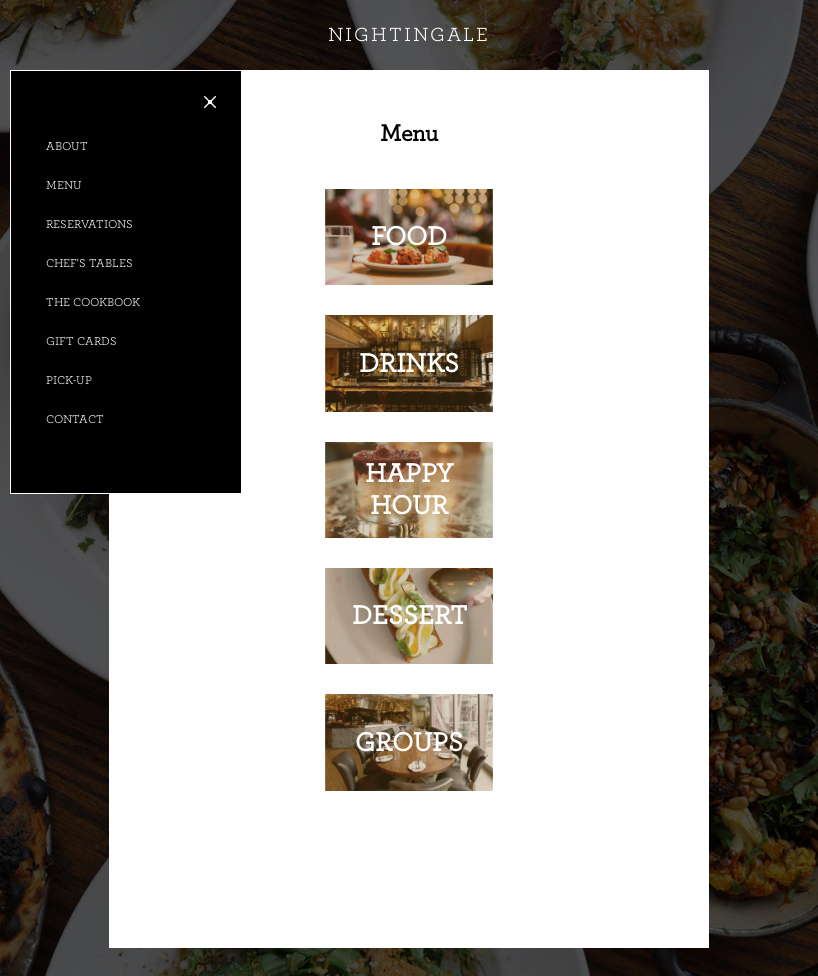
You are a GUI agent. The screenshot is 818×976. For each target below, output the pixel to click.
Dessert (409, 615)
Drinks (409, 363)
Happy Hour (409, 489)
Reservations (89, 224)
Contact (75, 419)
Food (409, 236)
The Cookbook (93, 302)
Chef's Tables (89, 263)
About (67, 146)
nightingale (409, 35)
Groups (409, 742)
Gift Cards (81, 341)
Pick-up (69, 380)
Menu (64, 185)
